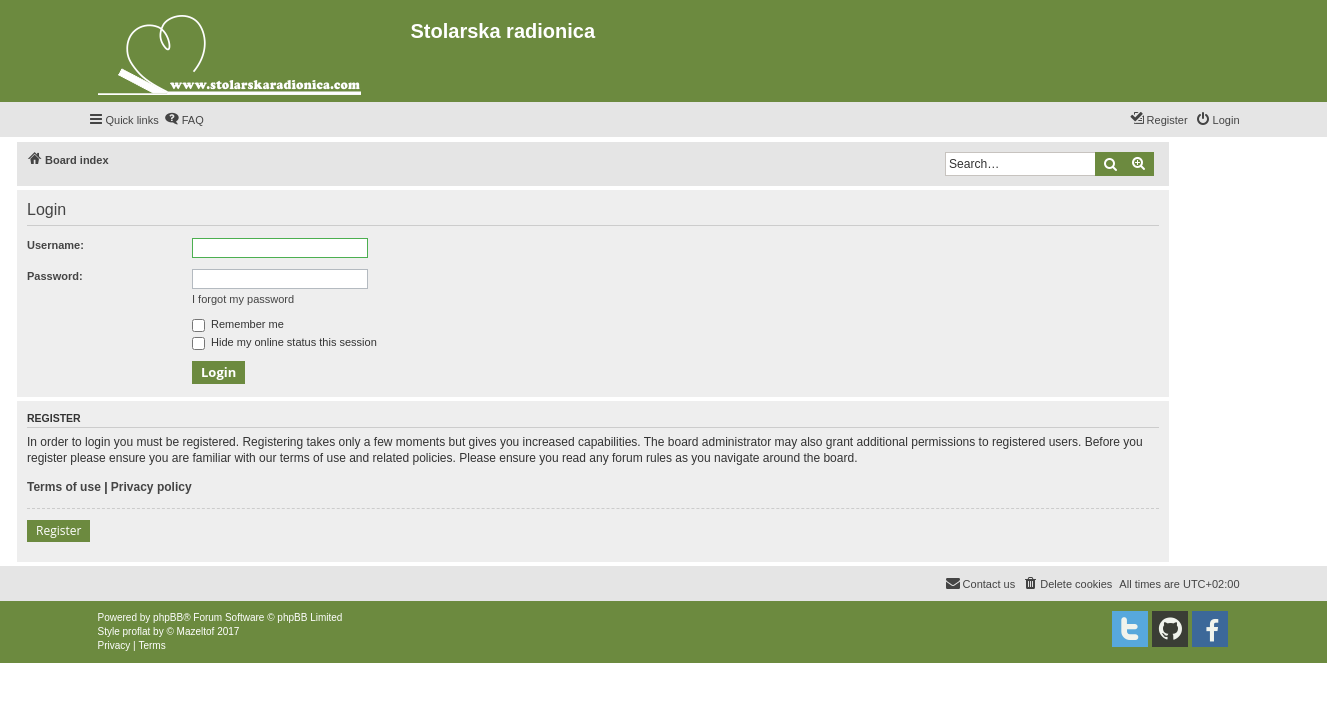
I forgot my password (243, 299)
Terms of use (64, 487)
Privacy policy (151, 487)
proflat (137, 631)
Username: (55, 245)
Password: (55, 276)
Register (58, 530)
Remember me (238, 324)
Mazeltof (196, 631)
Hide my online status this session (284, 342)
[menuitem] (184, 120)
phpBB (168, 617)
